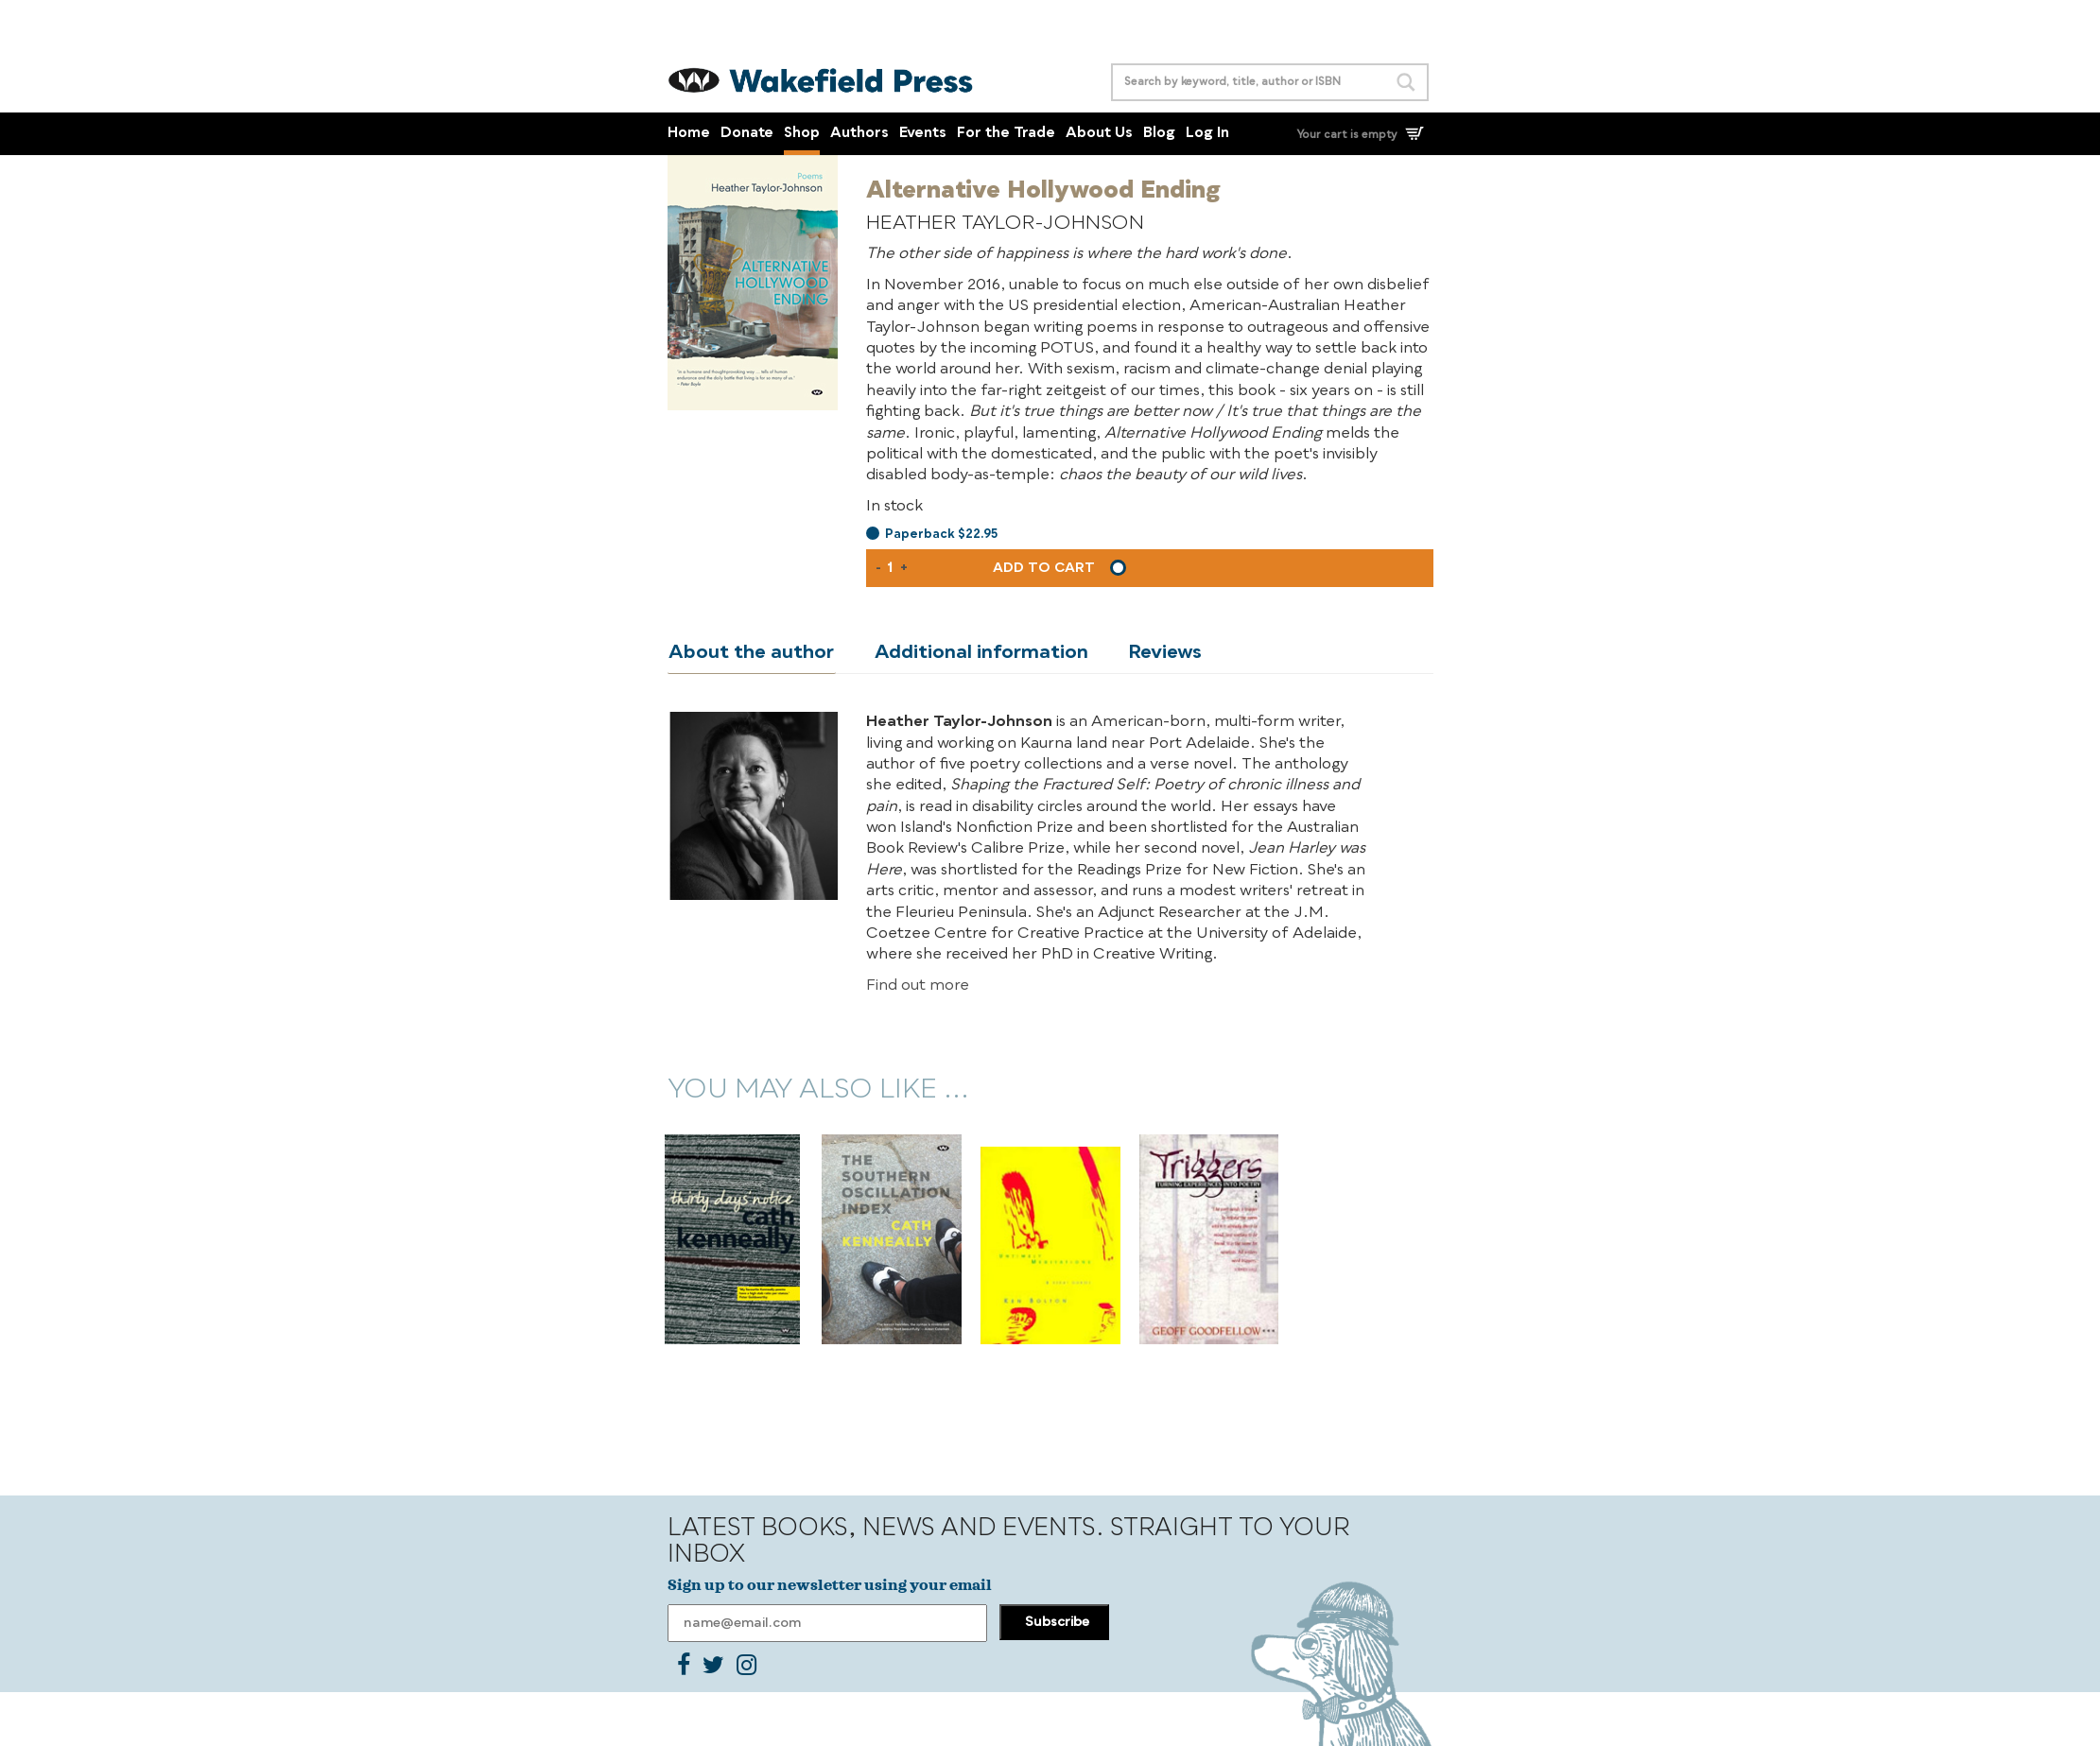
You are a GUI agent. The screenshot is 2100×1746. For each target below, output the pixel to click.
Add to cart (1044, 568)
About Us (1099, 134)
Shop (802, 134)
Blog (1159, 134)
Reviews (1157, 653)
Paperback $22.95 (941, 534)
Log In (1207, 134)
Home (689, 134)
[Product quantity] (890, 568)
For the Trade (1006, 134)
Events (922, 134)
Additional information (977, 653)
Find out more (917, 986)
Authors (859, 134)
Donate (746, 134)
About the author (750, 653)
